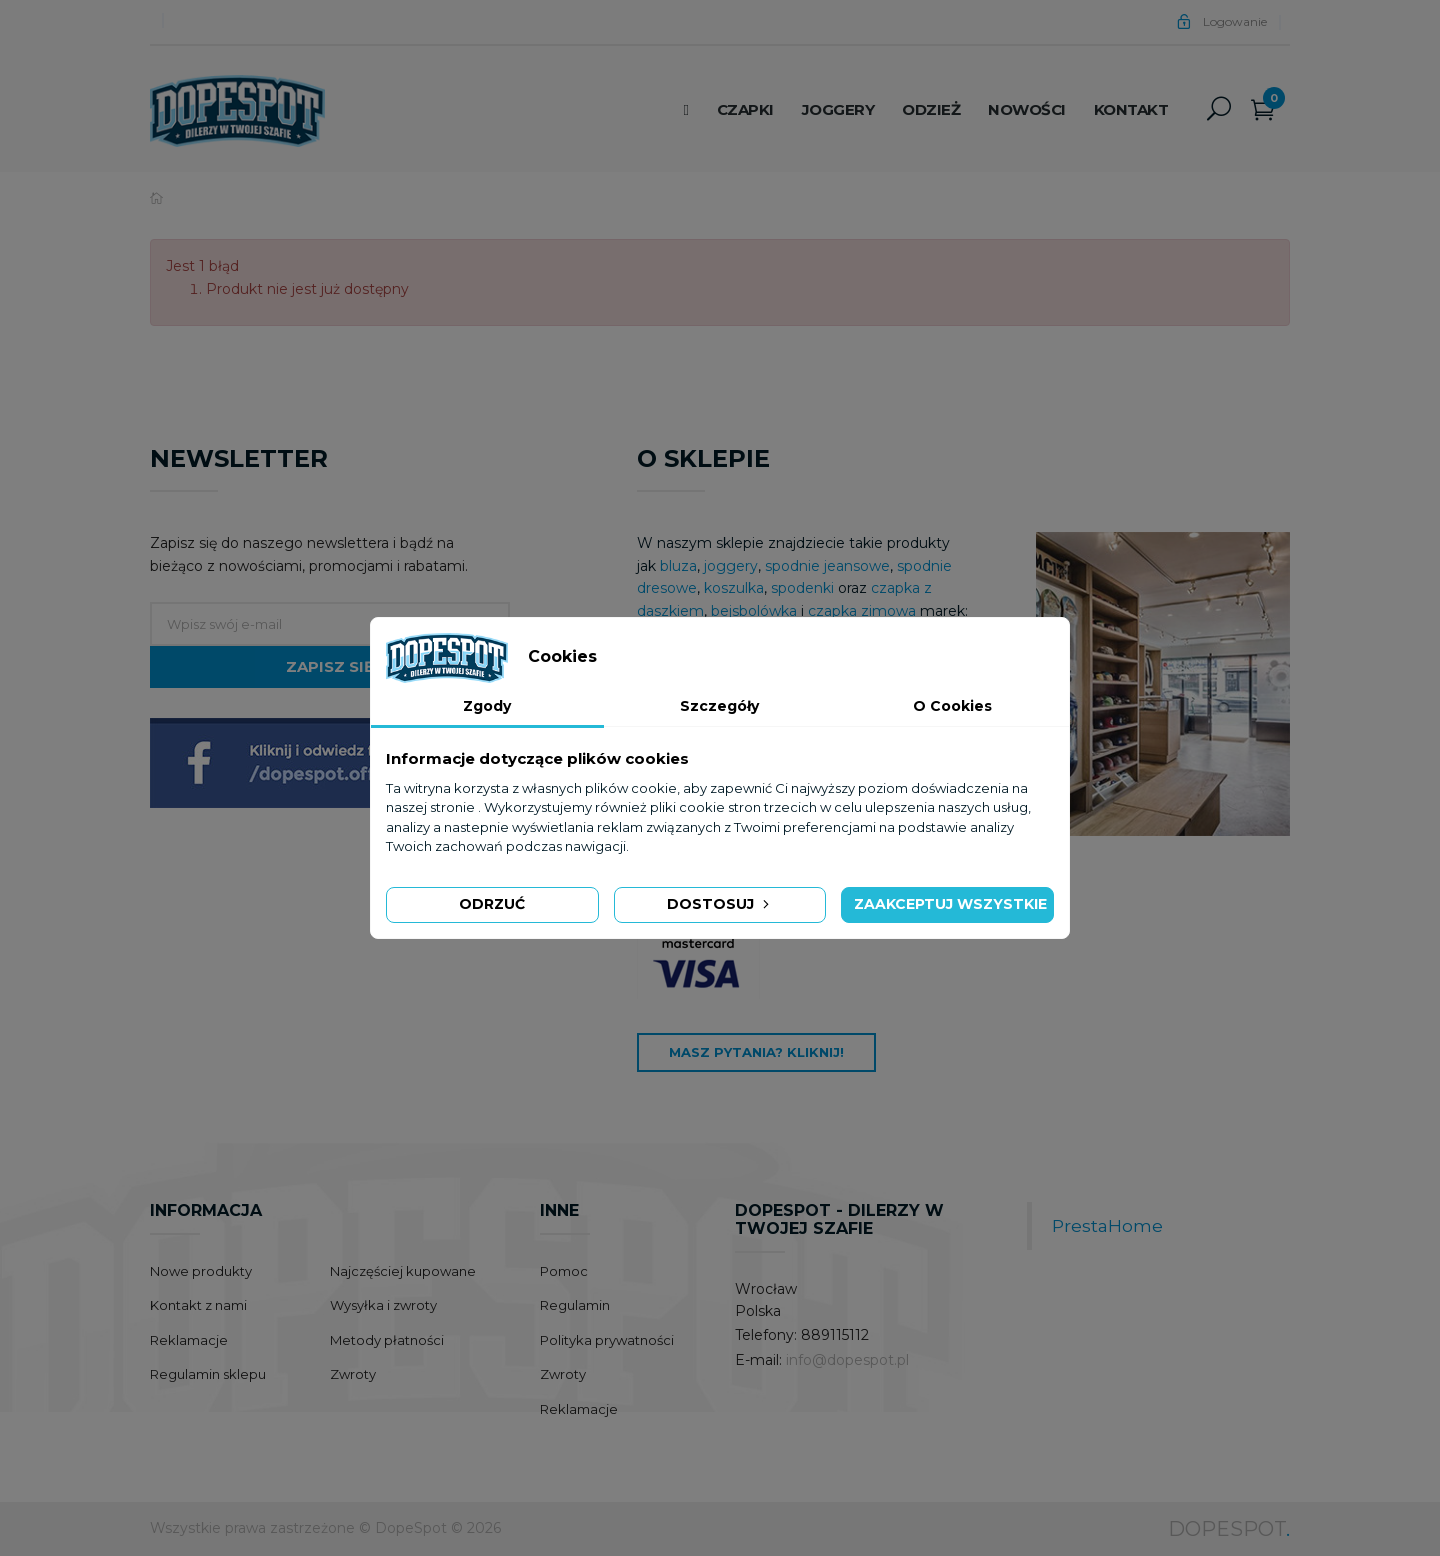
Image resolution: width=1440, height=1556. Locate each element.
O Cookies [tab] (952, 706)
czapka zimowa (862, 611)
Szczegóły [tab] (719, 706)
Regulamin (575, 1305)
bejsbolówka (756, 611)
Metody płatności (387, 1340)
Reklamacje (189, 1340)
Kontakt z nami (198, 1305)
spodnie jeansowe (827, 566)
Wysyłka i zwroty (383, 1305)
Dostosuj (720, 904)
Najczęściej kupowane (403, 1271)
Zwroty (353, 1374)
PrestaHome (1107, 1225)
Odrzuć (492, 904)
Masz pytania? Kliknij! (756, 1052)
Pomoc (564, 1271)
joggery (731, 566)
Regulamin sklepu (208, 1374)
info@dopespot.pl (847, 1360)
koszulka (734, 588)
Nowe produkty (201, 1271)
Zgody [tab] (487, 706)
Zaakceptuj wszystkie (950, 904)
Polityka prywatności (607, 1340)
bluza (678, 566)
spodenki (802, 588)
